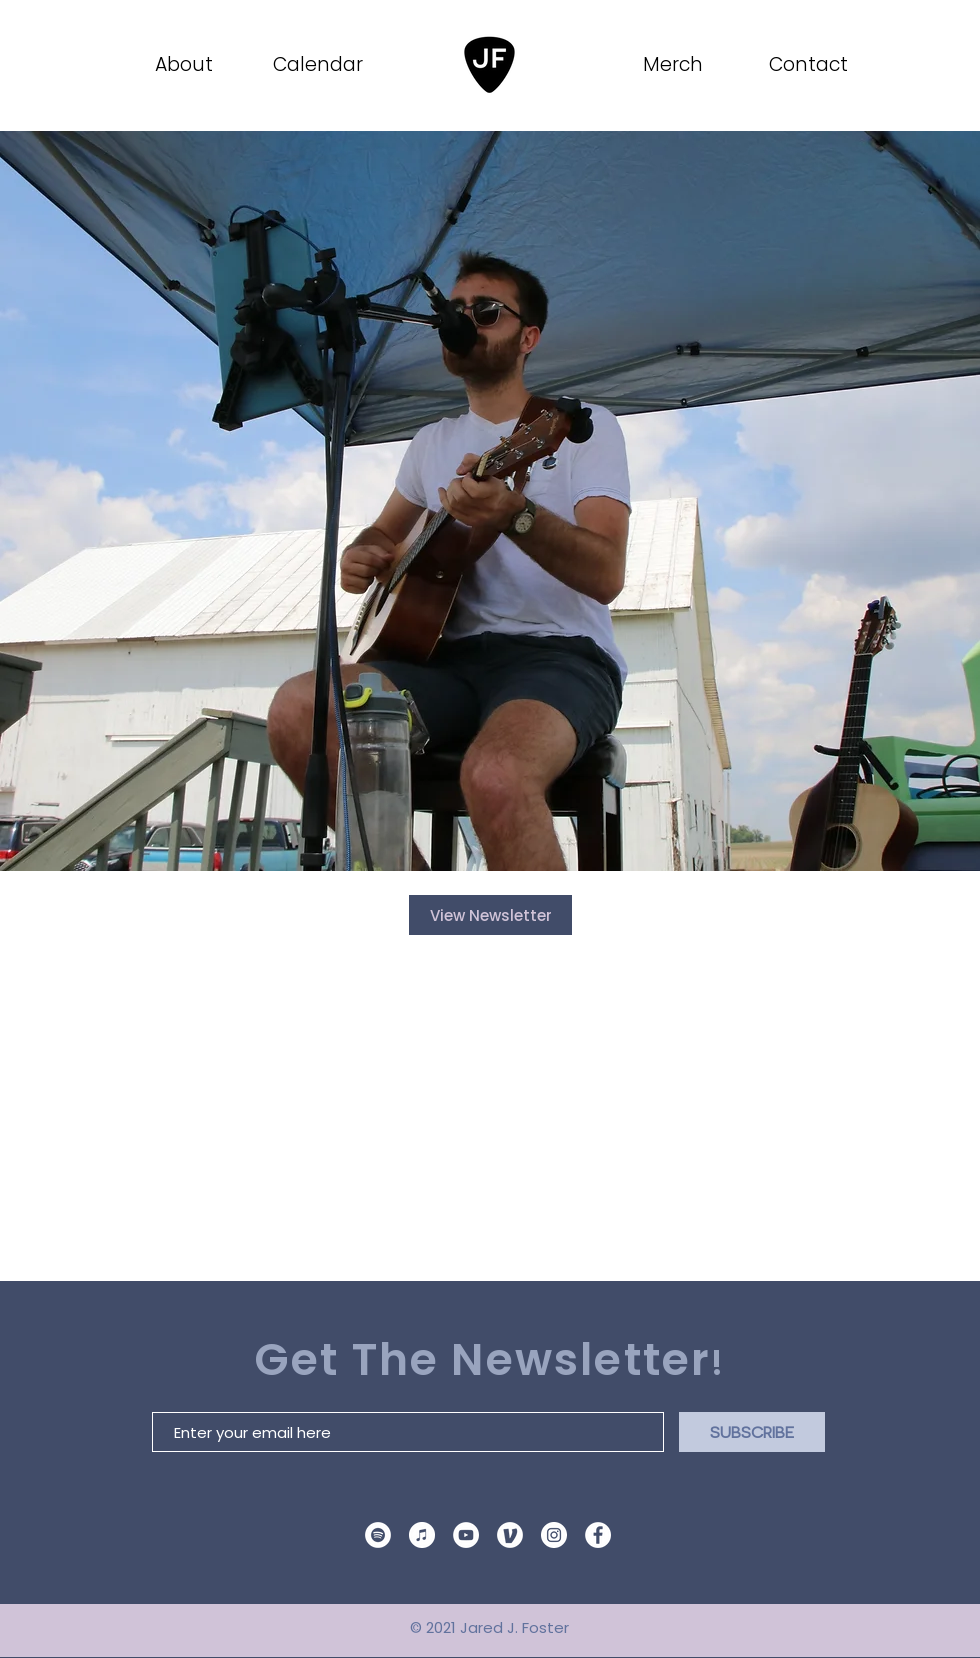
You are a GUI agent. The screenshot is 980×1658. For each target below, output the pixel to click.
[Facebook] (598, 1535)
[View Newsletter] (490, 915)
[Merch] (674, 65)
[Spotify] (378, 1535)
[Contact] (810, 65)
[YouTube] (466, 1535)
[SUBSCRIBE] (752, 1432)
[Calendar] (319, 65)
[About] (185, 65)
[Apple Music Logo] (422, 1535)
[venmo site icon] (510, 1535)
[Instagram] (554, 1535)
